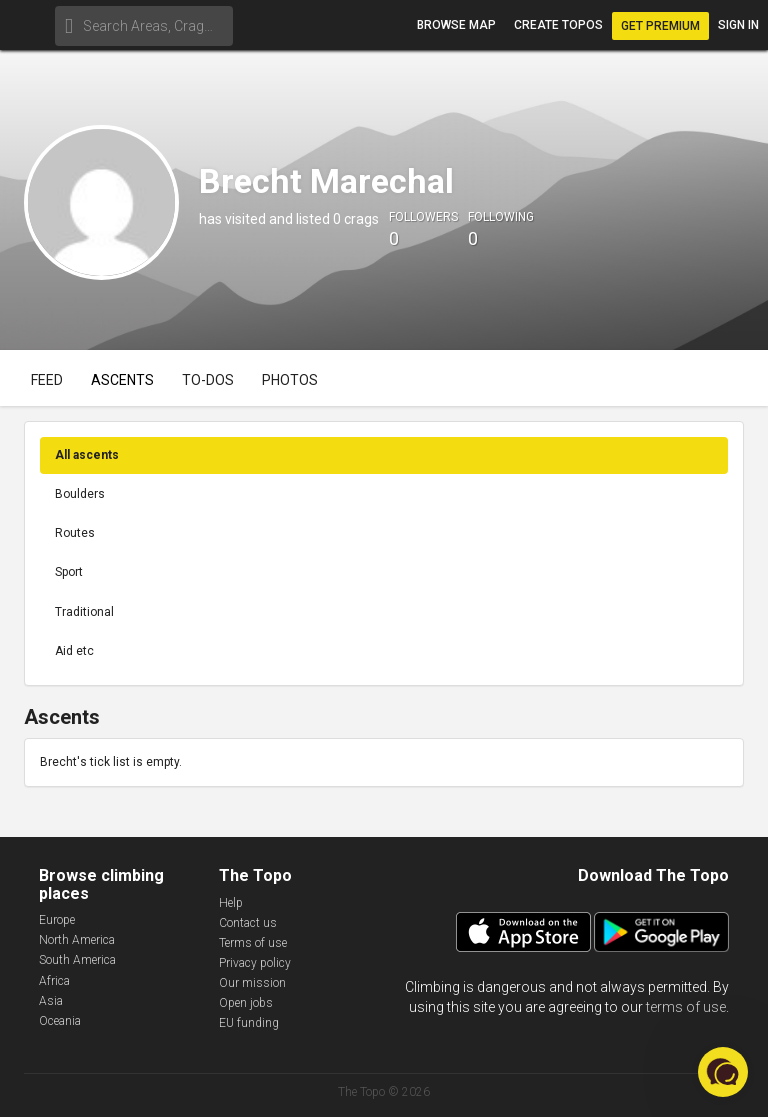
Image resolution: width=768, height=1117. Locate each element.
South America (77, 960)
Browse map (456, 25)
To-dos (208, 380)
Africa (54, 981)
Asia (51, 1001)
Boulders (80, 494)
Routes (75, 533)
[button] (723, 1072)
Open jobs (246, 1003)
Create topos (558, 25)
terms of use (686, 1007)
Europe (57, 920)
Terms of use (253, 943)
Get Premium (660, 26)
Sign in (738, 25)
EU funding (249, 1023)
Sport (69, 572)
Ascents (122, 380)
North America (77, 940)
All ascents (87, 455)
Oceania (60, 1021)
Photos (290, 380)
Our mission (252, 983)
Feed (47, 380)
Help (231, 903)
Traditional (84, 612)
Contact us (248, 923)
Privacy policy (255, 963)
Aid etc (74, 651)
